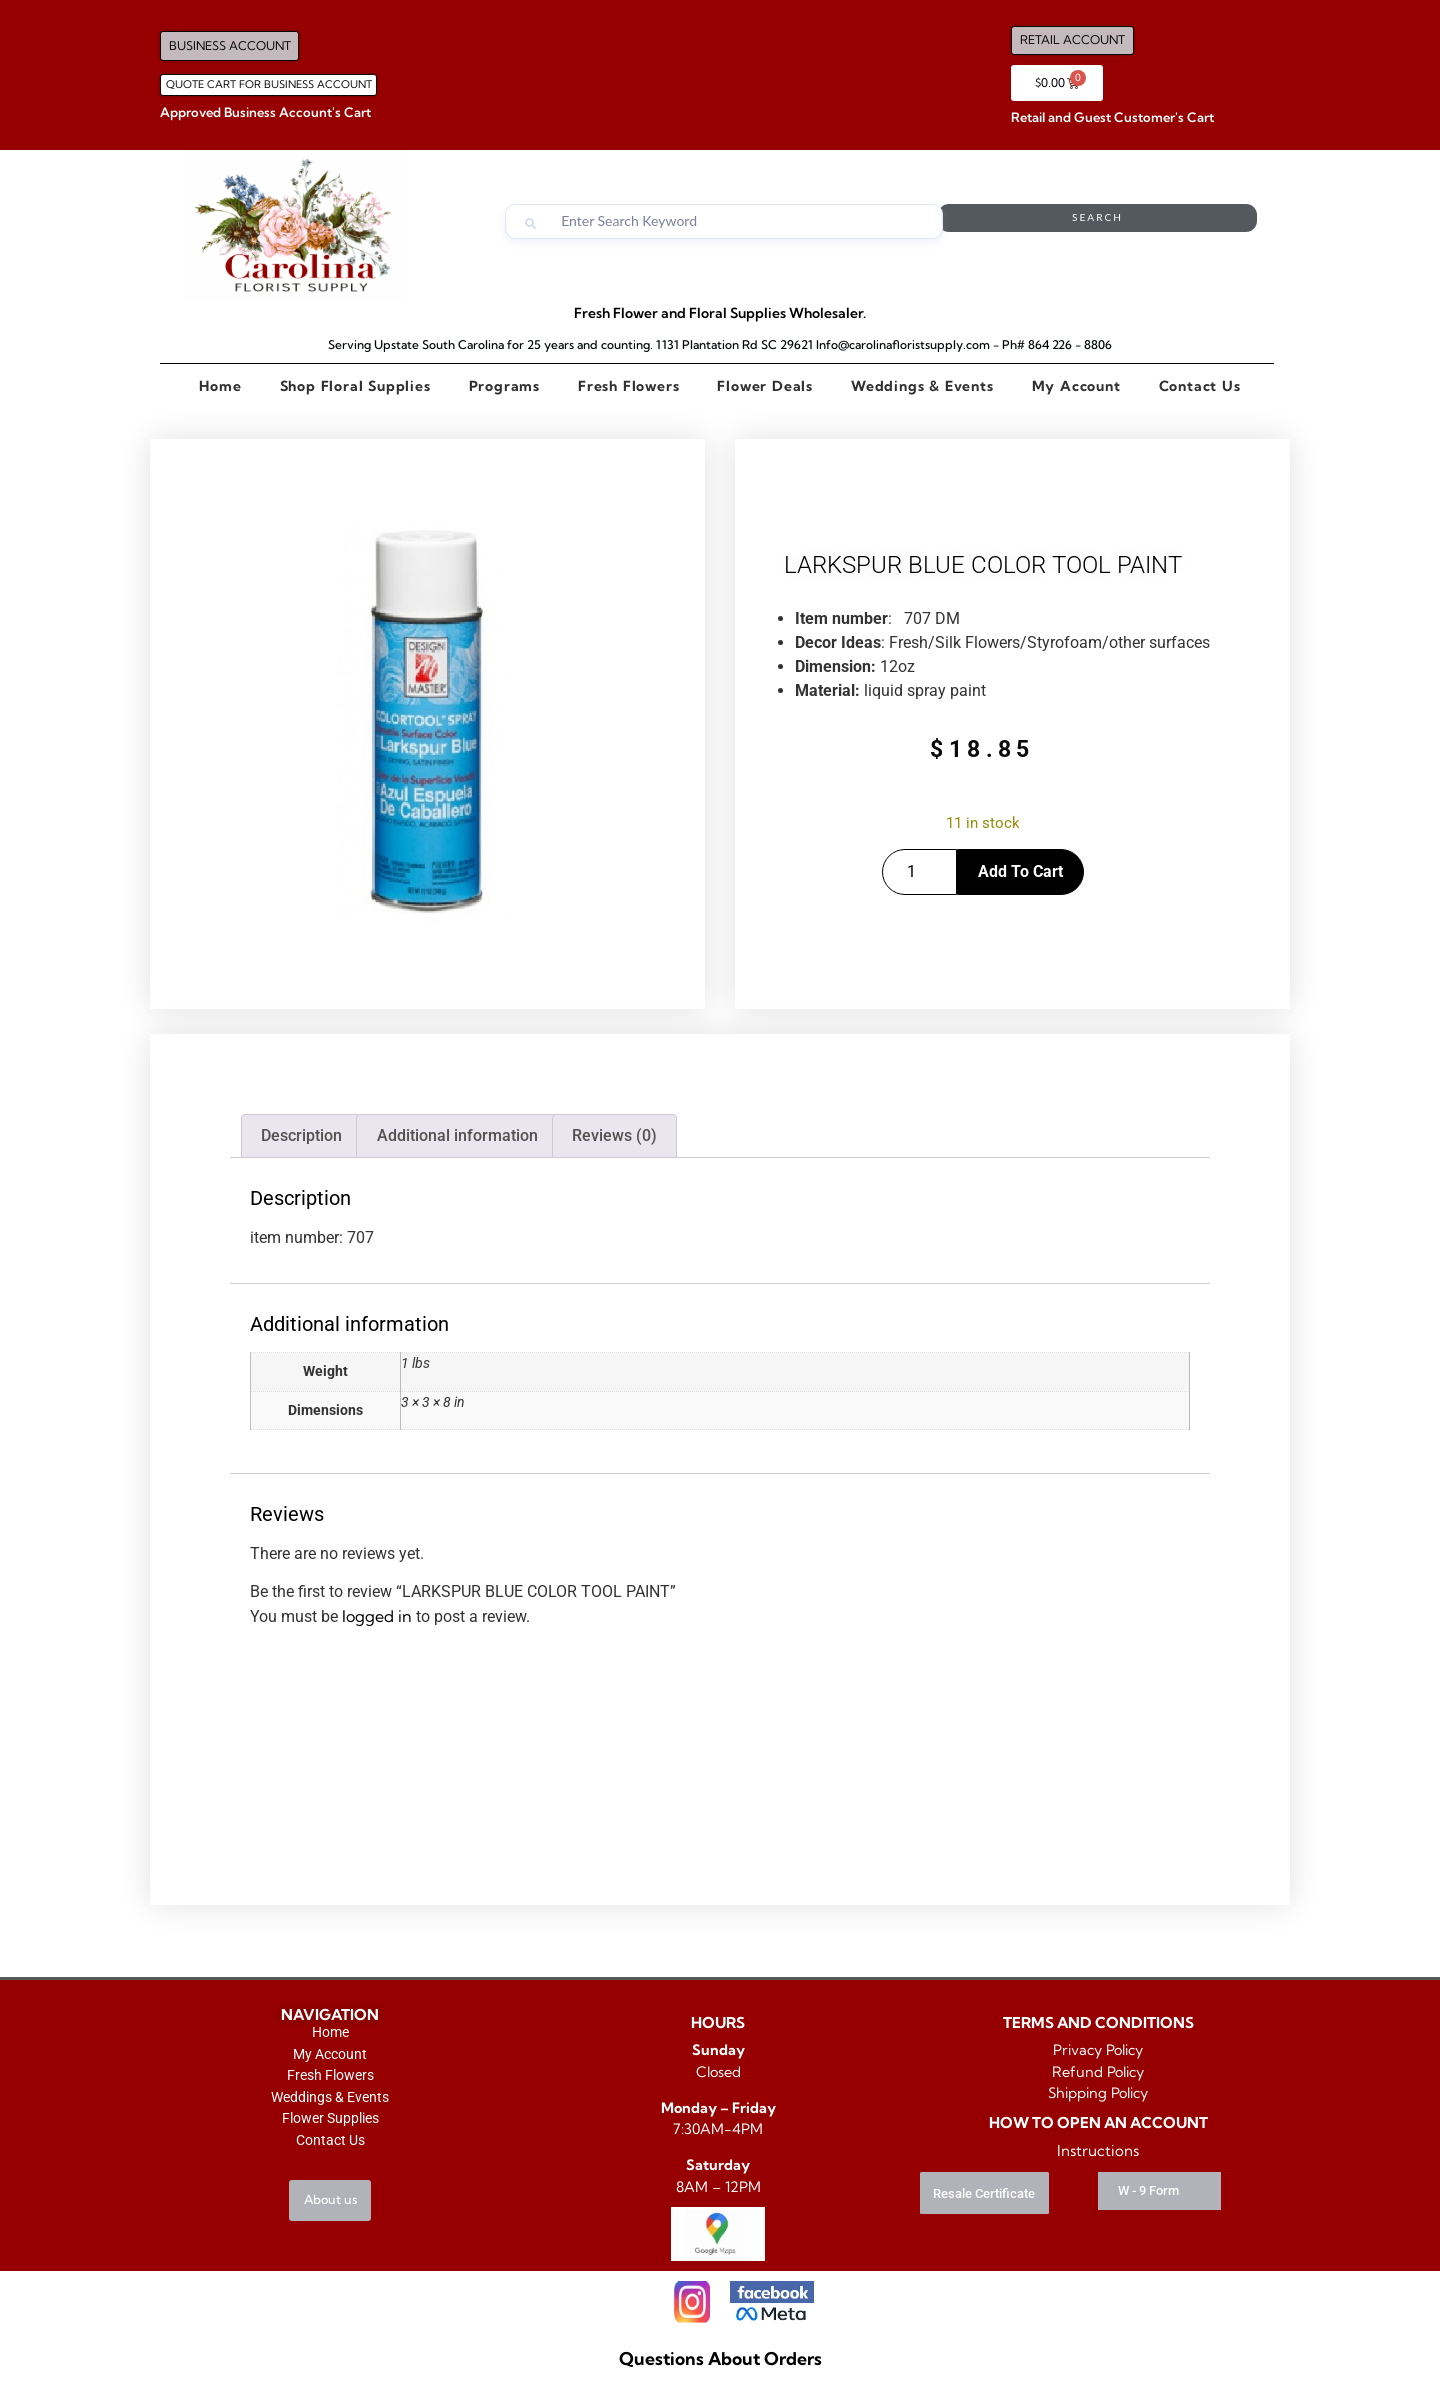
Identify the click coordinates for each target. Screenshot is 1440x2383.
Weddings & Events (922, 386)
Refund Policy (1098, 2072)
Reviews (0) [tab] (614, 1135)
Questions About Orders (720, 2358)
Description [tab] (301, 1135)
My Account (1076, 386)
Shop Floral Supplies (355, 386)
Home (220, 386)
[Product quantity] (919, 872)
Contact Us (1200, 386)
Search (1177, 221)
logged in (377, 1616)
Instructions (1098, 2150)
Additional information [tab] (457, 1135)
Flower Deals (765, 386)
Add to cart (1020, 871)
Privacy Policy (1098, 2050)
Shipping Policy (1098, 2093)
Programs (504, 386)
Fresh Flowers (628, 386)
